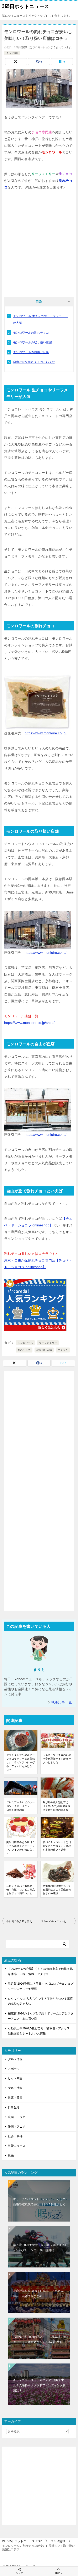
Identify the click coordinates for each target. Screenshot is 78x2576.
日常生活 (14, 2107)
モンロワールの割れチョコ (31, 332)
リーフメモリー (48, 1342)
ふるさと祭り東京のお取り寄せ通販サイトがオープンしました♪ (57, 1759)
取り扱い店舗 (44, 1350)
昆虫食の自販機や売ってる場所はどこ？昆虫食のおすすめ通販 (57, 1889)
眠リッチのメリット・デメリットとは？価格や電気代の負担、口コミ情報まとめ (39, 2201)
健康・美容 (15, 2097)
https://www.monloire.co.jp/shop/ (29, 1023)
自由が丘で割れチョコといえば (34, 362)
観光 (11, 2155)
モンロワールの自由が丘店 (31, 352)
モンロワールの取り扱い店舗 (32, 342)
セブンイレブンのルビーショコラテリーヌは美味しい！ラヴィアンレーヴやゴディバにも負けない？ (20, 1762)
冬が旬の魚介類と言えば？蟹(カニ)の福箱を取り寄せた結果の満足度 (56, 1806)
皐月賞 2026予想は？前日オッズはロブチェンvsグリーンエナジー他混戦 (40, 2247)
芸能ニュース (16, 2145)
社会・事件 (15, 2136)
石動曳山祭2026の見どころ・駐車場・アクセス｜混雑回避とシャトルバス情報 (39, 2339)
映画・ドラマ (16, 2117)
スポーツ (14, 2068)
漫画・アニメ (16, 2126)
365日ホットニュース (25, 6)
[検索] (37, 1944)
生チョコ (63, 1350)
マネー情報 (15, 2088)
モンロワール (25, 1342)
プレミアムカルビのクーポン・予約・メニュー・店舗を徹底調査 (20, 1806)
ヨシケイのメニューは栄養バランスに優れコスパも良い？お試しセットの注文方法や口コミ (58, 1921)
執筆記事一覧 (61, 1702)
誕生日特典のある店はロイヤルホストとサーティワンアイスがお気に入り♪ (20, 1848)
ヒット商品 (15, 2078)
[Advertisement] (39, 238)
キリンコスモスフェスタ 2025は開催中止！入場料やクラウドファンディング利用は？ (39, 2385)
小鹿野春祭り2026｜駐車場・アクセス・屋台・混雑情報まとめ (39, 2293)
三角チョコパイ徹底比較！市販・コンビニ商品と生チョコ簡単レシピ (20, 1889)
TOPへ (58, 2571)
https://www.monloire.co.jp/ (45, 733)
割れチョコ (24, 1350)
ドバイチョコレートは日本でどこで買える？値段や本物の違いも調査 (57, 1846)
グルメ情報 (12, 53)
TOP (24, 2541)
